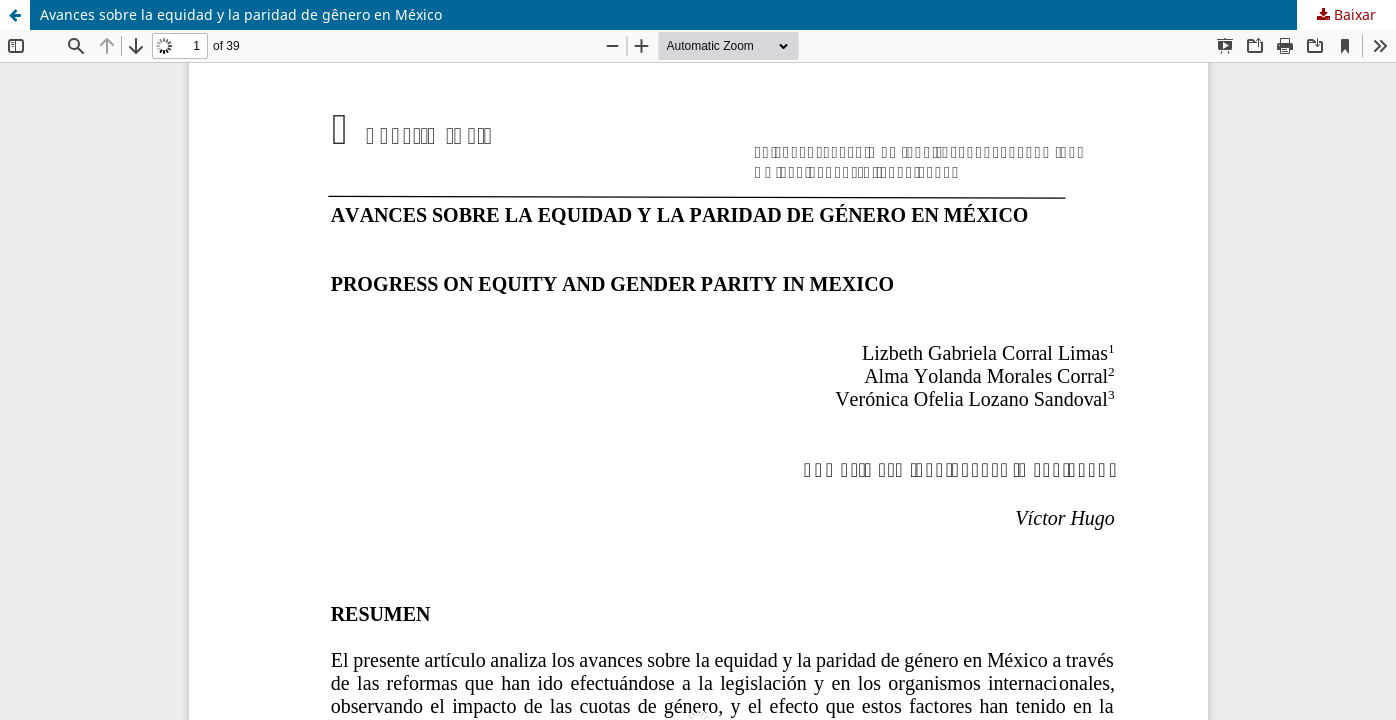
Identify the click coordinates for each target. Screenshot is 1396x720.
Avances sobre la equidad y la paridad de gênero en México (241, 14)
